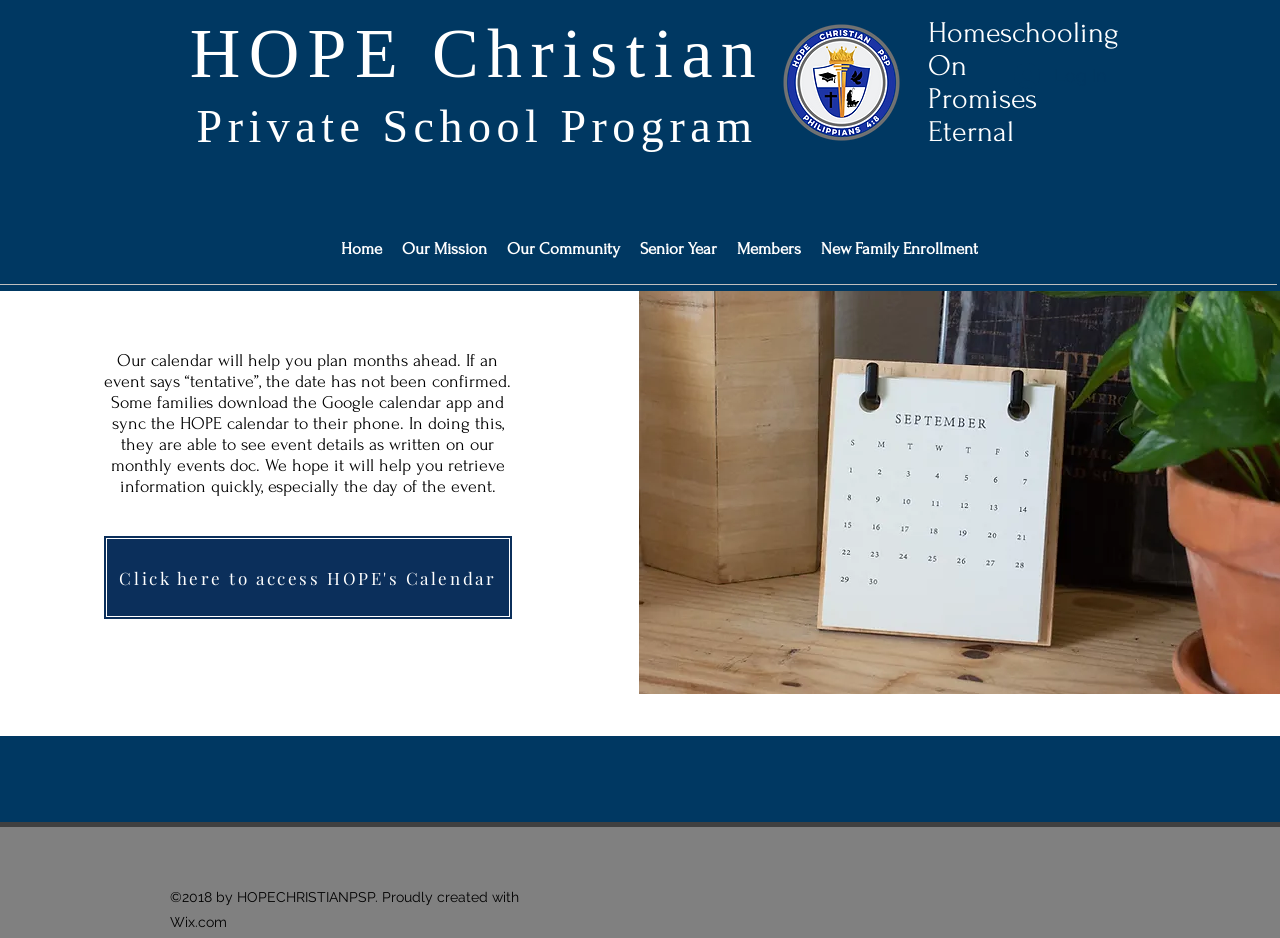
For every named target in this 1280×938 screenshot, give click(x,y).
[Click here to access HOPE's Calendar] (308, 577)
